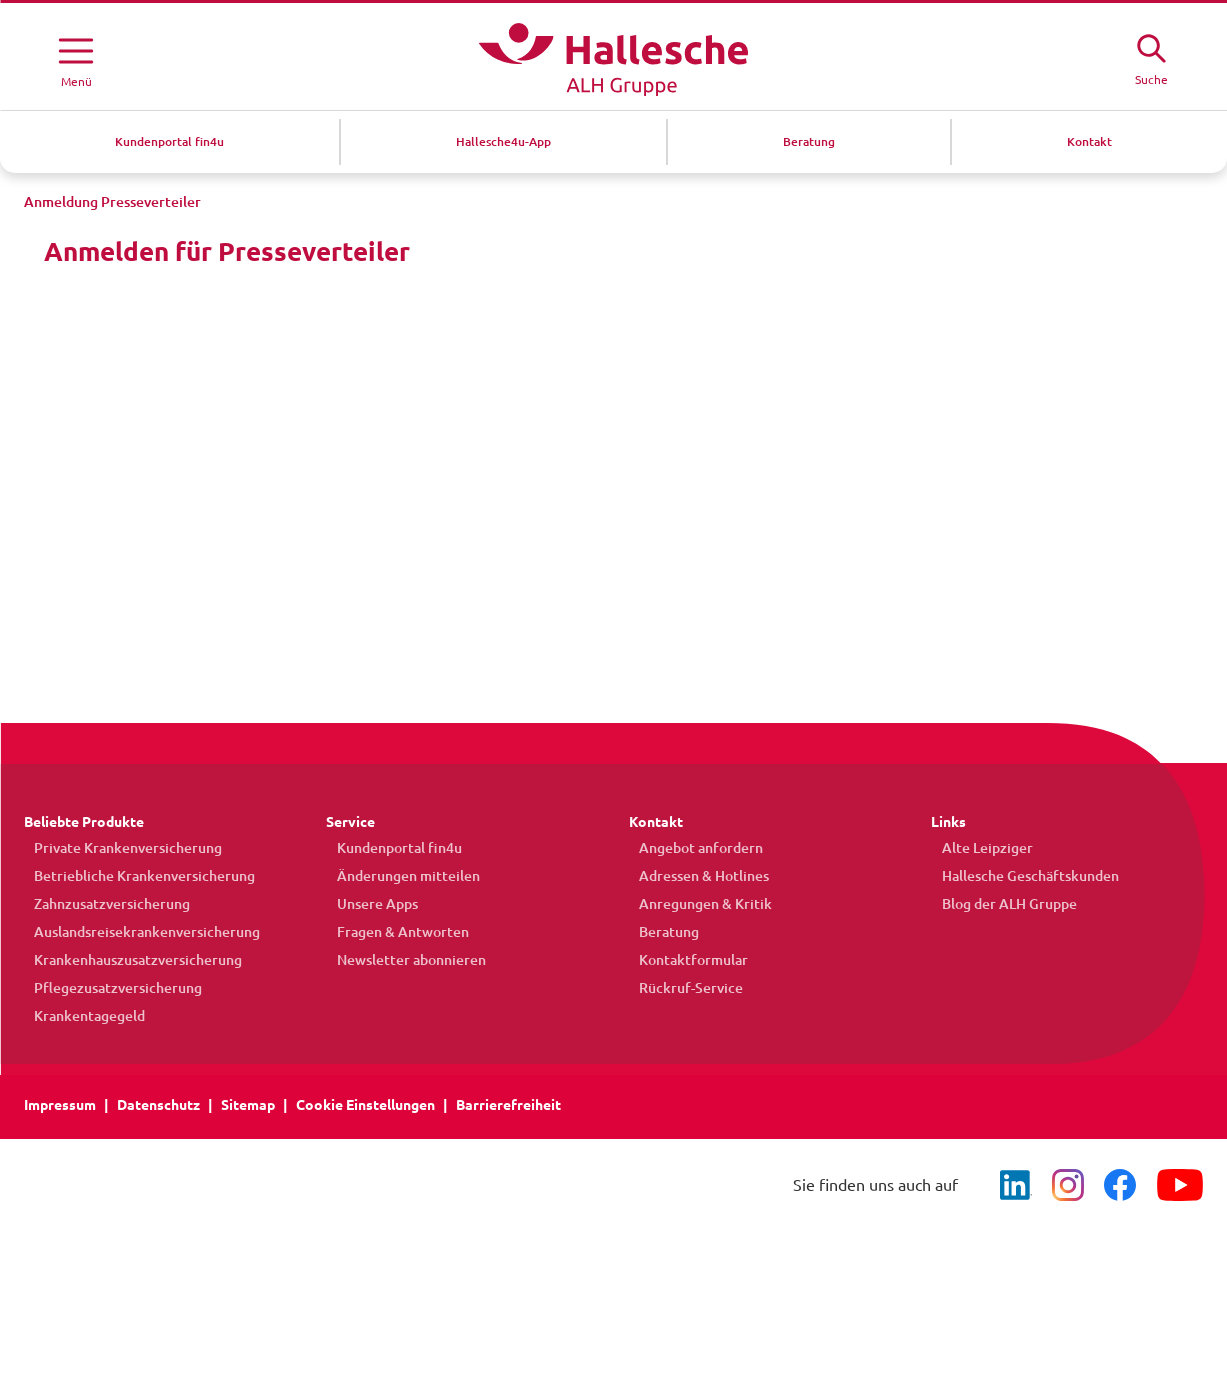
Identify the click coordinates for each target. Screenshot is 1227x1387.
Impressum (60, 1105)
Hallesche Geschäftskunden (1019, 876)
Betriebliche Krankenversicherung (134, 876)
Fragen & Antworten (392, 932)
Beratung (659, 932)
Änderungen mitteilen (397, 876)
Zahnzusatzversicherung (102, 904)
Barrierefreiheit (508, 1105)
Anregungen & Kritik (695, 904)
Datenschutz (158, 1105)
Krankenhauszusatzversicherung (128, 960)
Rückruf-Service (681, 988)
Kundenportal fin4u (388, 848)
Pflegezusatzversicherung (108, 988)
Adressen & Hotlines (694, 876)
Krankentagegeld (79, 1016)
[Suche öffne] (1151, 57)
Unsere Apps (366, 904)
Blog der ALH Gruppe (998, 904)
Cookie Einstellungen (365, 1105)
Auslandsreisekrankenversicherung (137, 932)
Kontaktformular (683, 960)
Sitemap (248, 1105)
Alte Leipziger (976, 848)
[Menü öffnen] (76, 59)
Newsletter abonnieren (400, 960)
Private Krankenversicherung (118, 848)
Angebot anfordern (691, 848)
